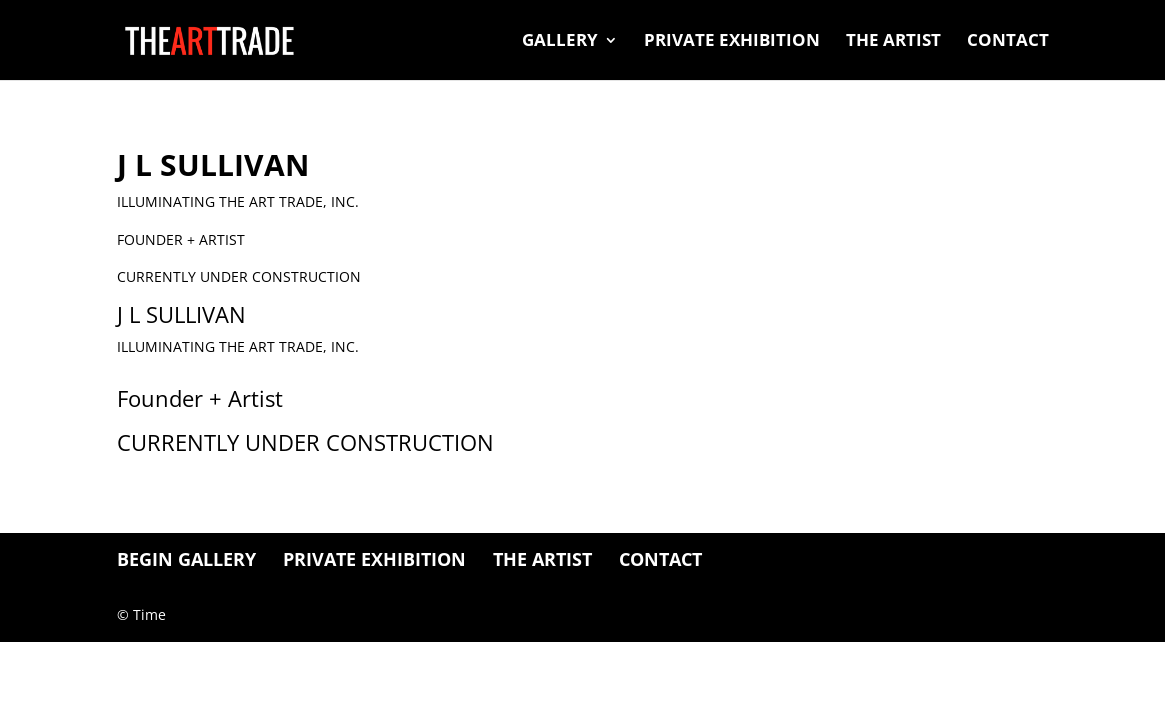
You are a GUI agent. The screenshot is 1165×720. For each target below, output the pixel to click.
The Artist (893, 42)
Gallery (560, 42)
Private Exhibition (732, 42)
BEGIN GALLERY (186, 559)
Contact (1008, 42)
